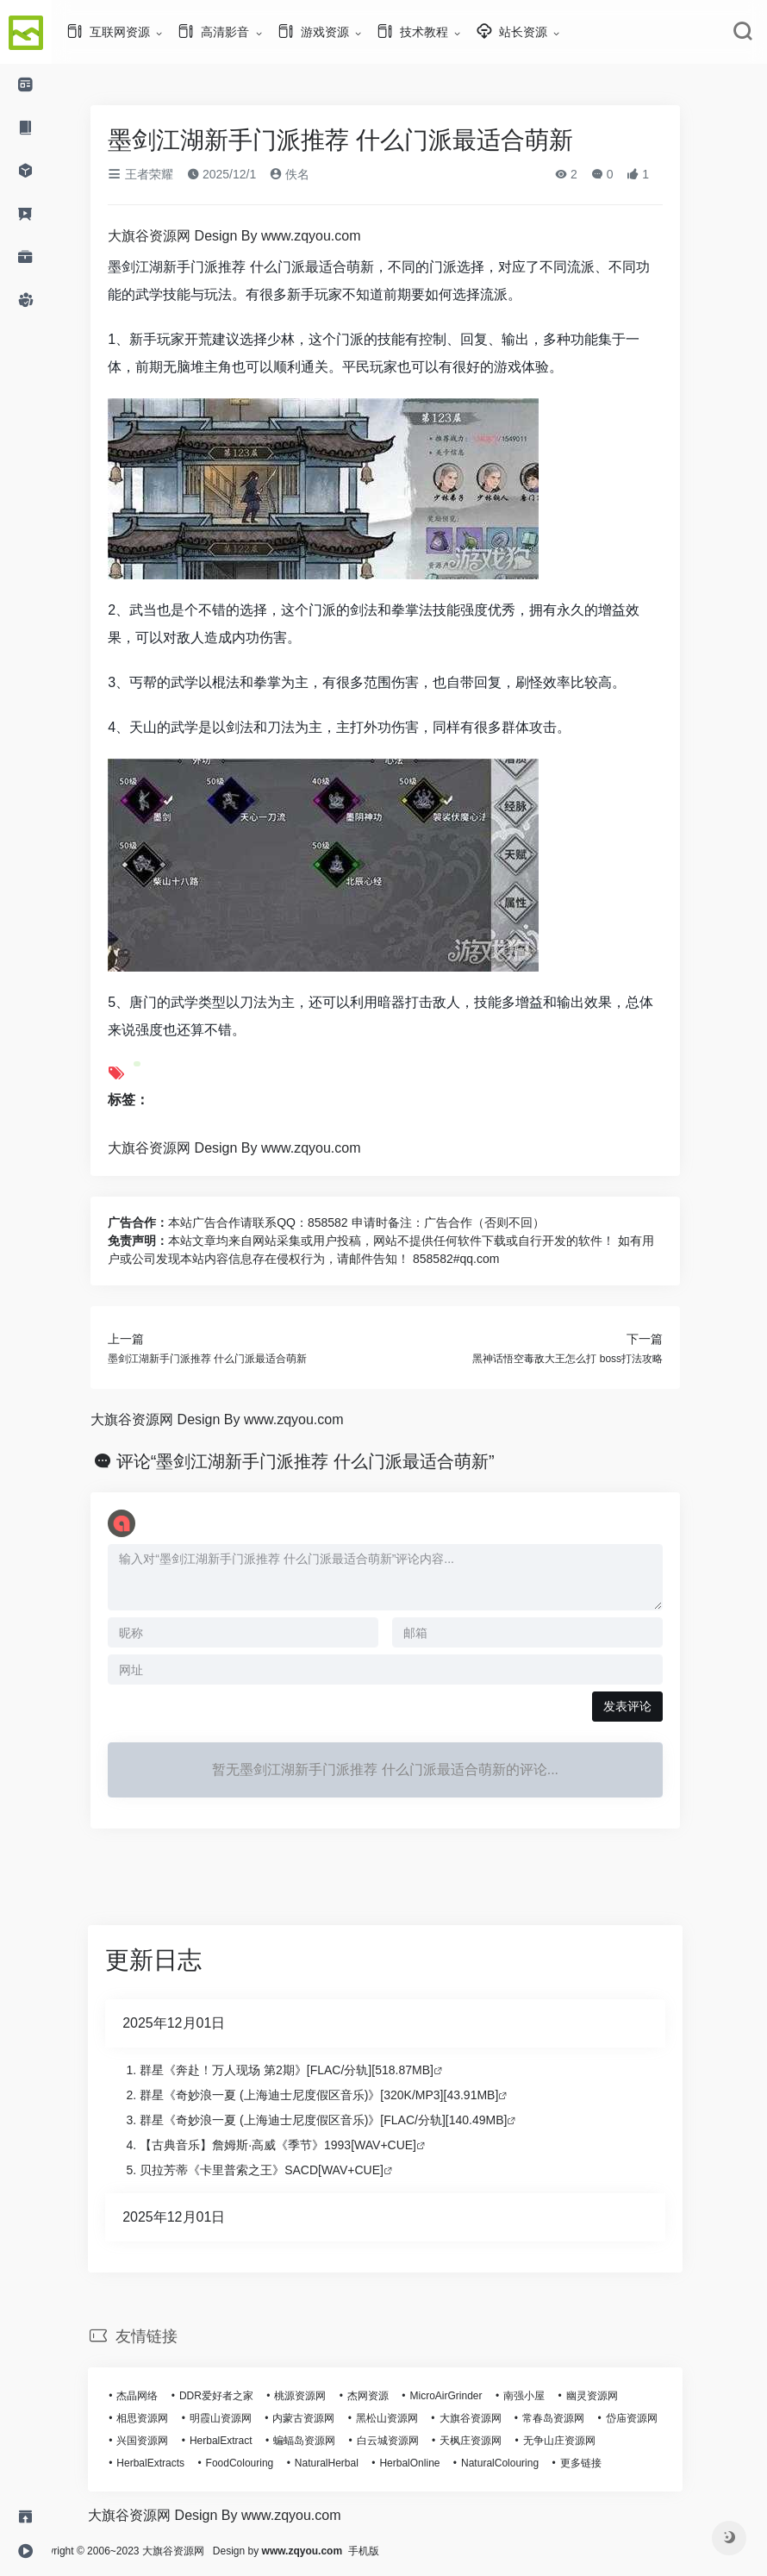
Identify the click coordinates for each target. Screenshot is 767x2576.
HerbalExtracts (174, 2463)
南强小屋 (548, 2396)
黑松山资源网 (411, 2418)
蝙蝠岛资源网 (328, 2441)
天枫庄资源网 (495, 2441)
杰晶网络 (161, 2396)
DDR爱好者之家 (240, 2396)
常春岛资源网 (577, 2418)
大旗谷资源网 (494, 2418)
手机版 (411, 2551)
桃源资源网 (324, 2396)
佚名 (314, 174)
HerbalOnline (433, 2463)
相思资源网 (166, 2418)
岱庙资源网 (655, 2418)
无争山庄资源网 (583, 2441)
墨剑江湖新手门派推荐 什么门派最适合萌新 (231, 1359)
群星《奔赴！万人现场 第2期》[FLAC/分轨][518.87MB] (311, 2070)
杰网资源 (392, 2396)
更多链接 (605, 2463)
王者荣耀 (164, 174)
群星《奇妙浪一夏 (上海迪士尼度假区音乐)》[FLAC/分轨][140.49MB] (347, 2120)
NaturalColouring (524, 2463)
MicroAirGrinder (469, 2396)
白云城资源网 (412, 2441)
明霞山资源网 (245, 2418)
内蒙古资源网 (327, 2418)
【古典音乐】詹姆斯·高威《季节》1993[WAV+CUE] (302, 2145)
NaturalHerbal (351, 2463)
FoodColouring (263, 2463)
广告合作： (162, 1222)
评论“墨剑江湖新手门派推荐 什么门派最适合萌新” (329, 1461)
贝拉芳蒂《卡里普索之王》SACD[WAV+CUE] (286, 2170)
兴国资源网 (166, 2441)
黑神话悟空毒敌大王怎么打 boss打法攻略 (591, 1359)
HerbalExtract (245, 2441)
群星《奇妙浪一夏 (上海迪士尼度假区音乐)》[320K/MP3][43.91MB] (343, 2095)
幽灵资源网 (616, 2396)
